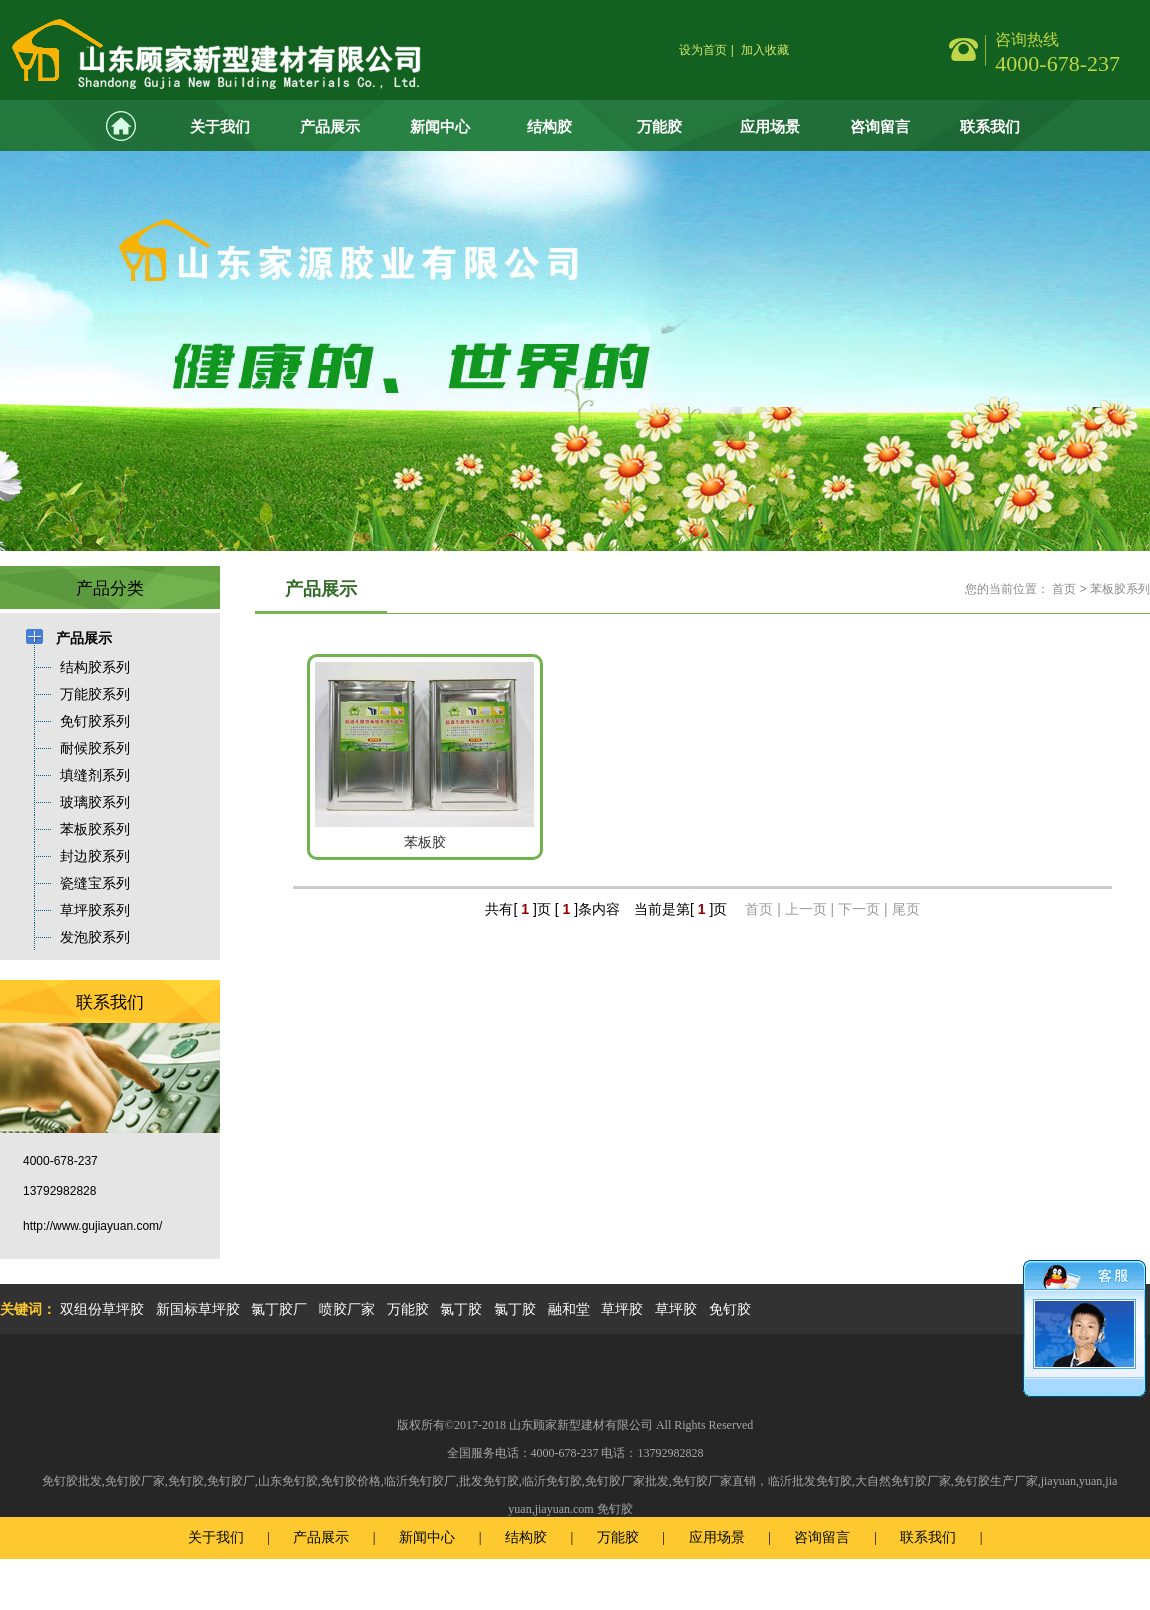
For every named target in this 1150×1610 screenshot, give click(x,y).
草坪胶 (622, 1309)
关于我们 (220, 126)
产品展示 (330, 126)
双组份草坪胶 (102, 1309)
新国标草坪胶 (198, 1309)
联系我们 (990, 126)
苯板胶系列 (1120, 589)
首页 (1064, 589)
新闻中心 (440, 126)
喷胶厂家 (347, 1309)
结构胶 (549, 126)
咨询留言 (880, 126)
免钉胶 (730, 1309)
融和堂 (569, 1309)
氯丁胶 (461, 1309)
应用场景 (770, 126)
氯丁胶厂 (279, 1309)
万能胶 (659, 126)
